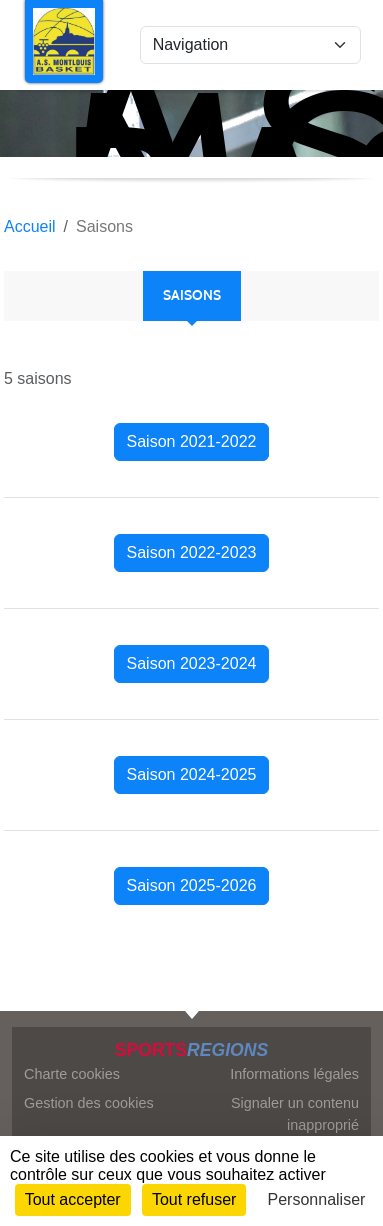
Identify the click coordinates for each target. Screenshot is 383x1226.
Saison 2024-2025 (192, 774)
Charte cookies (72, 1074)
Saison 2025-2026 (192, 885)
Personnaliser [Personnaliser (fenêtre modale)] (317, 1199)
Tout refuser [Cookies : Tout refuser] (194, 1199)
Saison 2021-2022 (192, 441)
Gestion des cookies (89, 1103)
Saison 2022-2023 (192, 552)
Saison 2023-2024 (192, 663)
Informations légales (294, 1074)
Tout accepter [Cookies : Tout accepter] (73, 1199)
